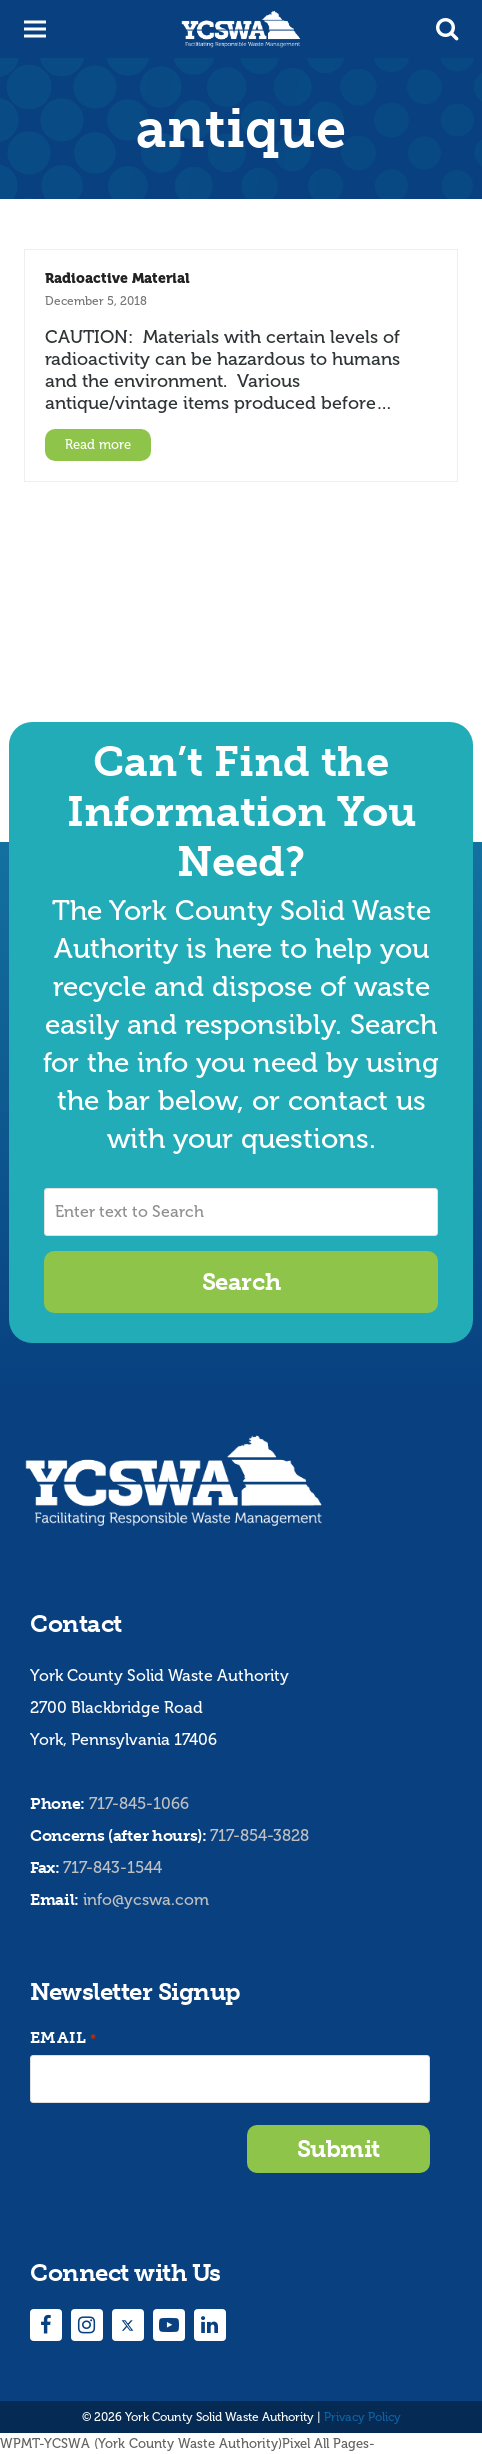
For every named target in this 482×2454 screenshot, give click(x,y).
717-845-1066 (139, 1803)
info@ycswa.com (146, 1899)
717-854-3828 (259, 1835)
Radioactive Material (117, 278)
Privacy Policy (362, 2417)
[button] (447, 29)
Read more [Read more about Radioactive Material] (98, 444)
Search (241, 1281)
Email (63, 2038)
